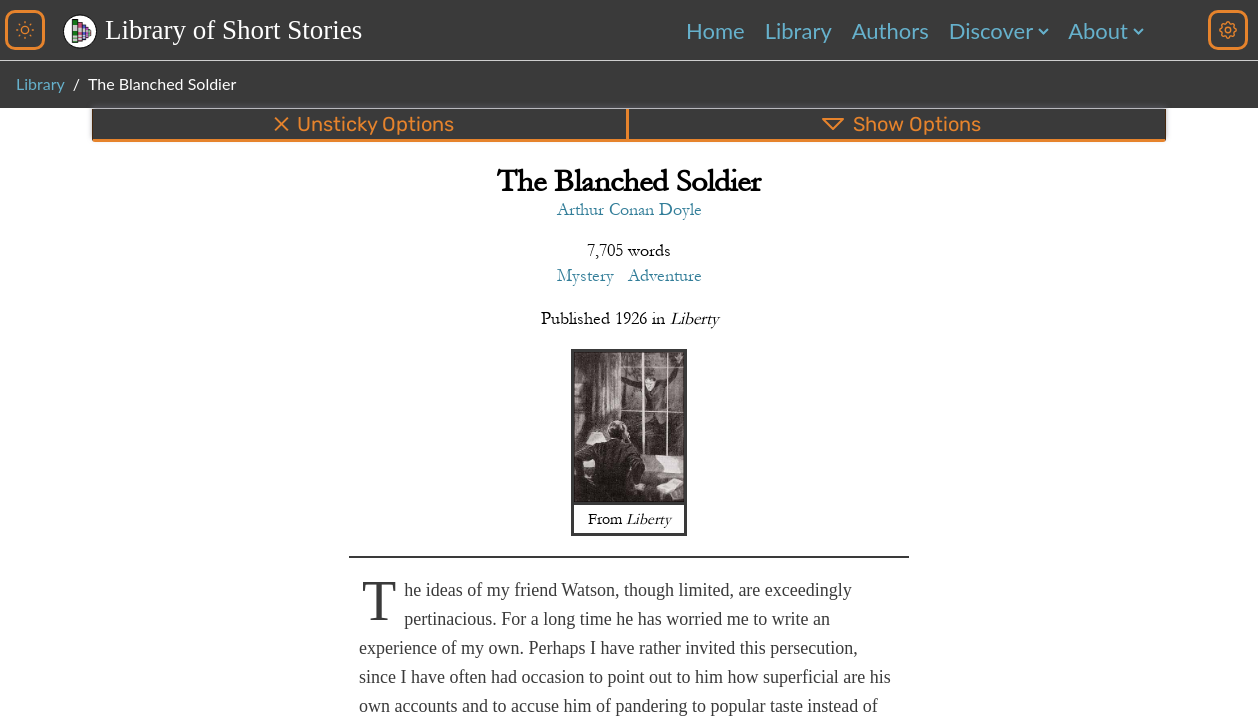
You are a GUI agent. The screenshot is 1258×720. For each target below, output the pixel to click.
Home (715, 30)
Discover (991, 30)
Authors (890, 30)
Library (798, 30)
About (1098, 30)
